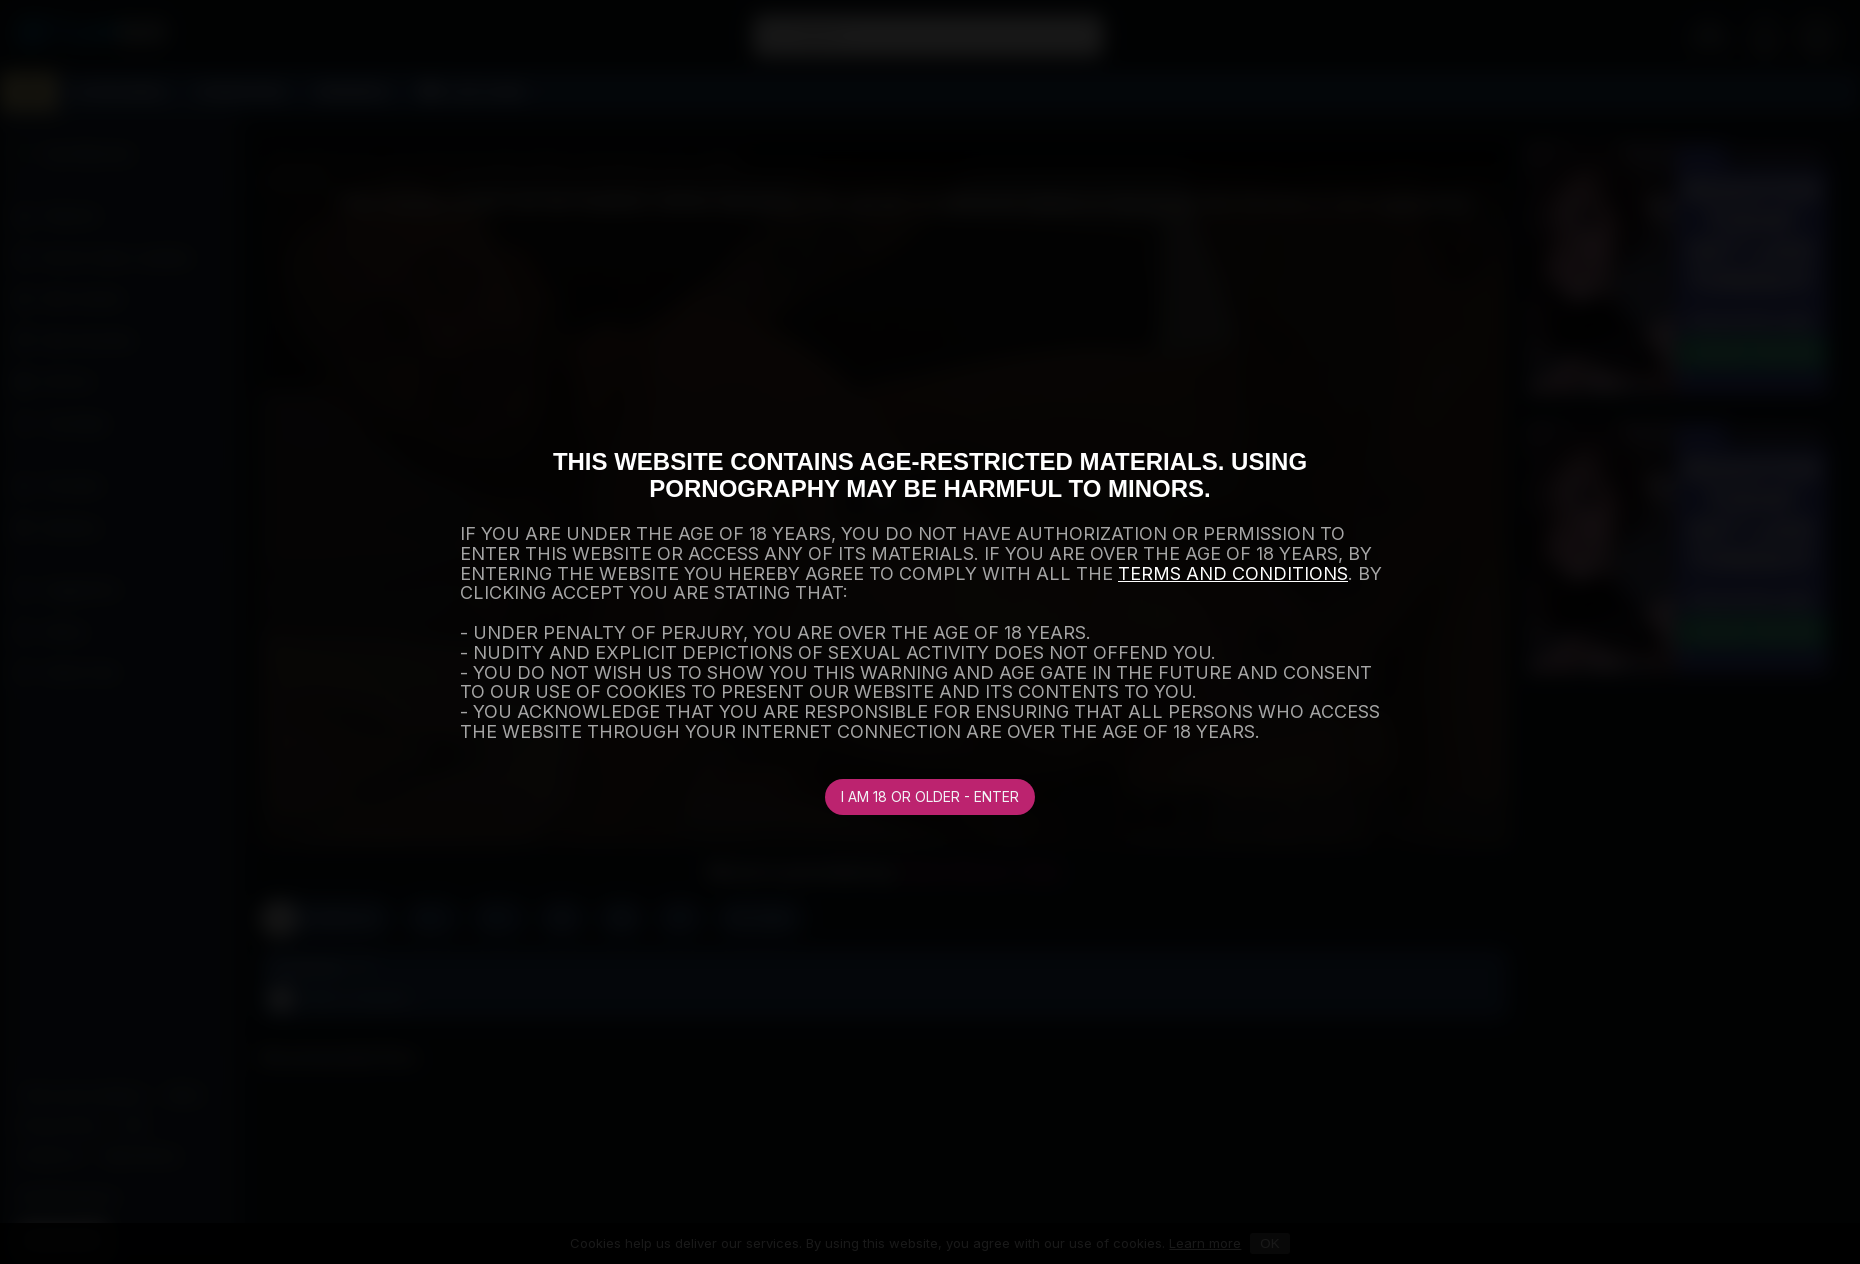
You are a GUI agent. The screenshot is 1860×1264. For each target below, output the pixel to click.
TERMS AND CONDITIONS (1233, 573)
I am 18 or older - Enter (930, 796)
